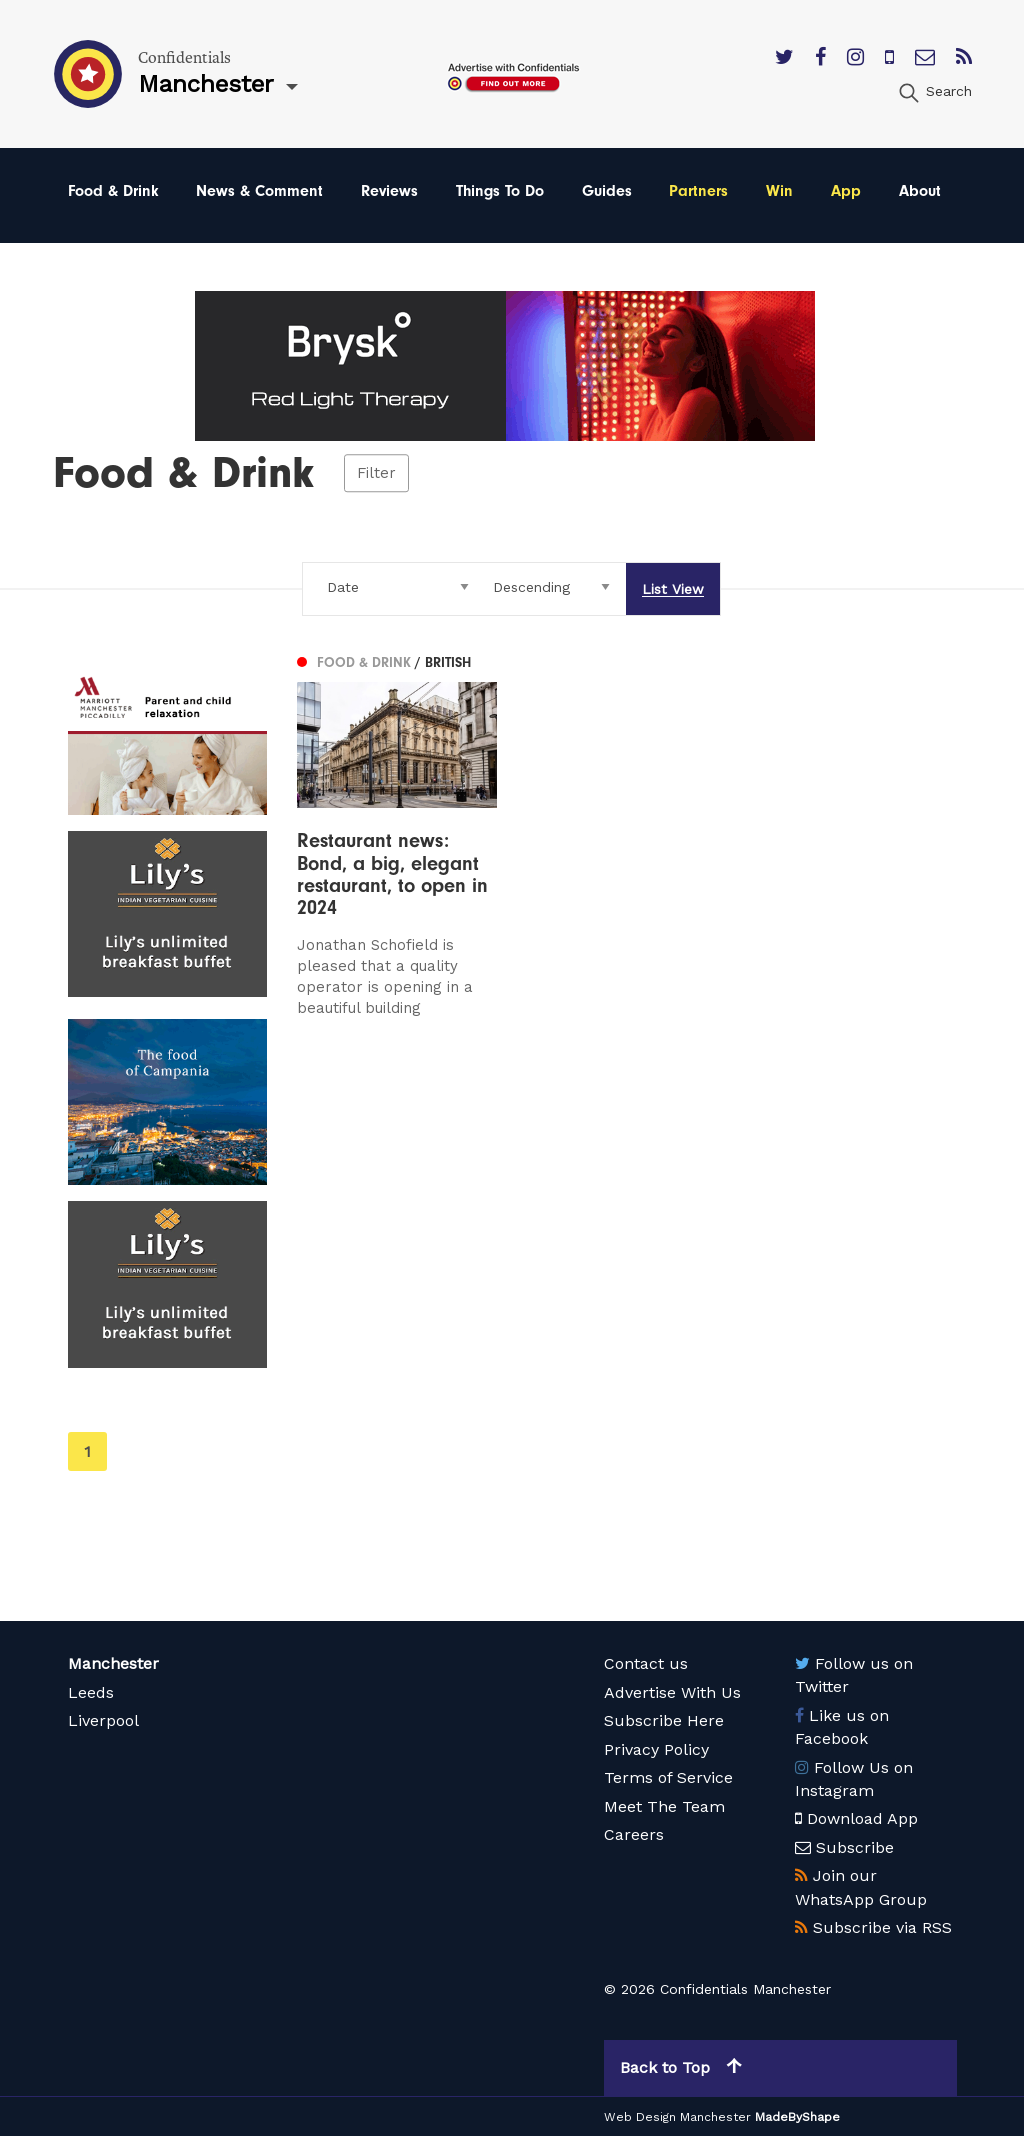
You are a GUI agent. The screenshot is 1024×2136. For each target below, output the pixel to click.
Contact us (646, 1663)
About (920, 191)
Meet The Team (664, 1806)
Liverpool (103, 1720)
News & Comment (259, 191)
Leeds (91, 1692)
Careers (634, 1834)
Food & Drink (113, 191)
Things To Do (500, 191)
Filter (376, 473)
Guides (607, 191)
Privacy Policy (656, 1749)
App (846, 191)
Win (779, 191)
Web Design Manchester (677, 2117)
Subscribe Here (664, 1720)
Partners (698, 191)
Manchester (113, 1663)
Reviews (389, 191)
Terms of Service (668, 1777)
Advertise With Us (672, 1692)
